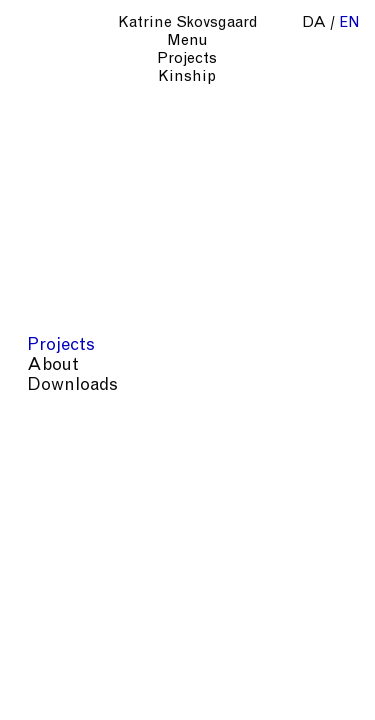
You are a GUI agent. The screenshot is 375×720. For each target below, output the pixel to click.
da (314, 23)
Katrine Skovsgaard (188, 23)
